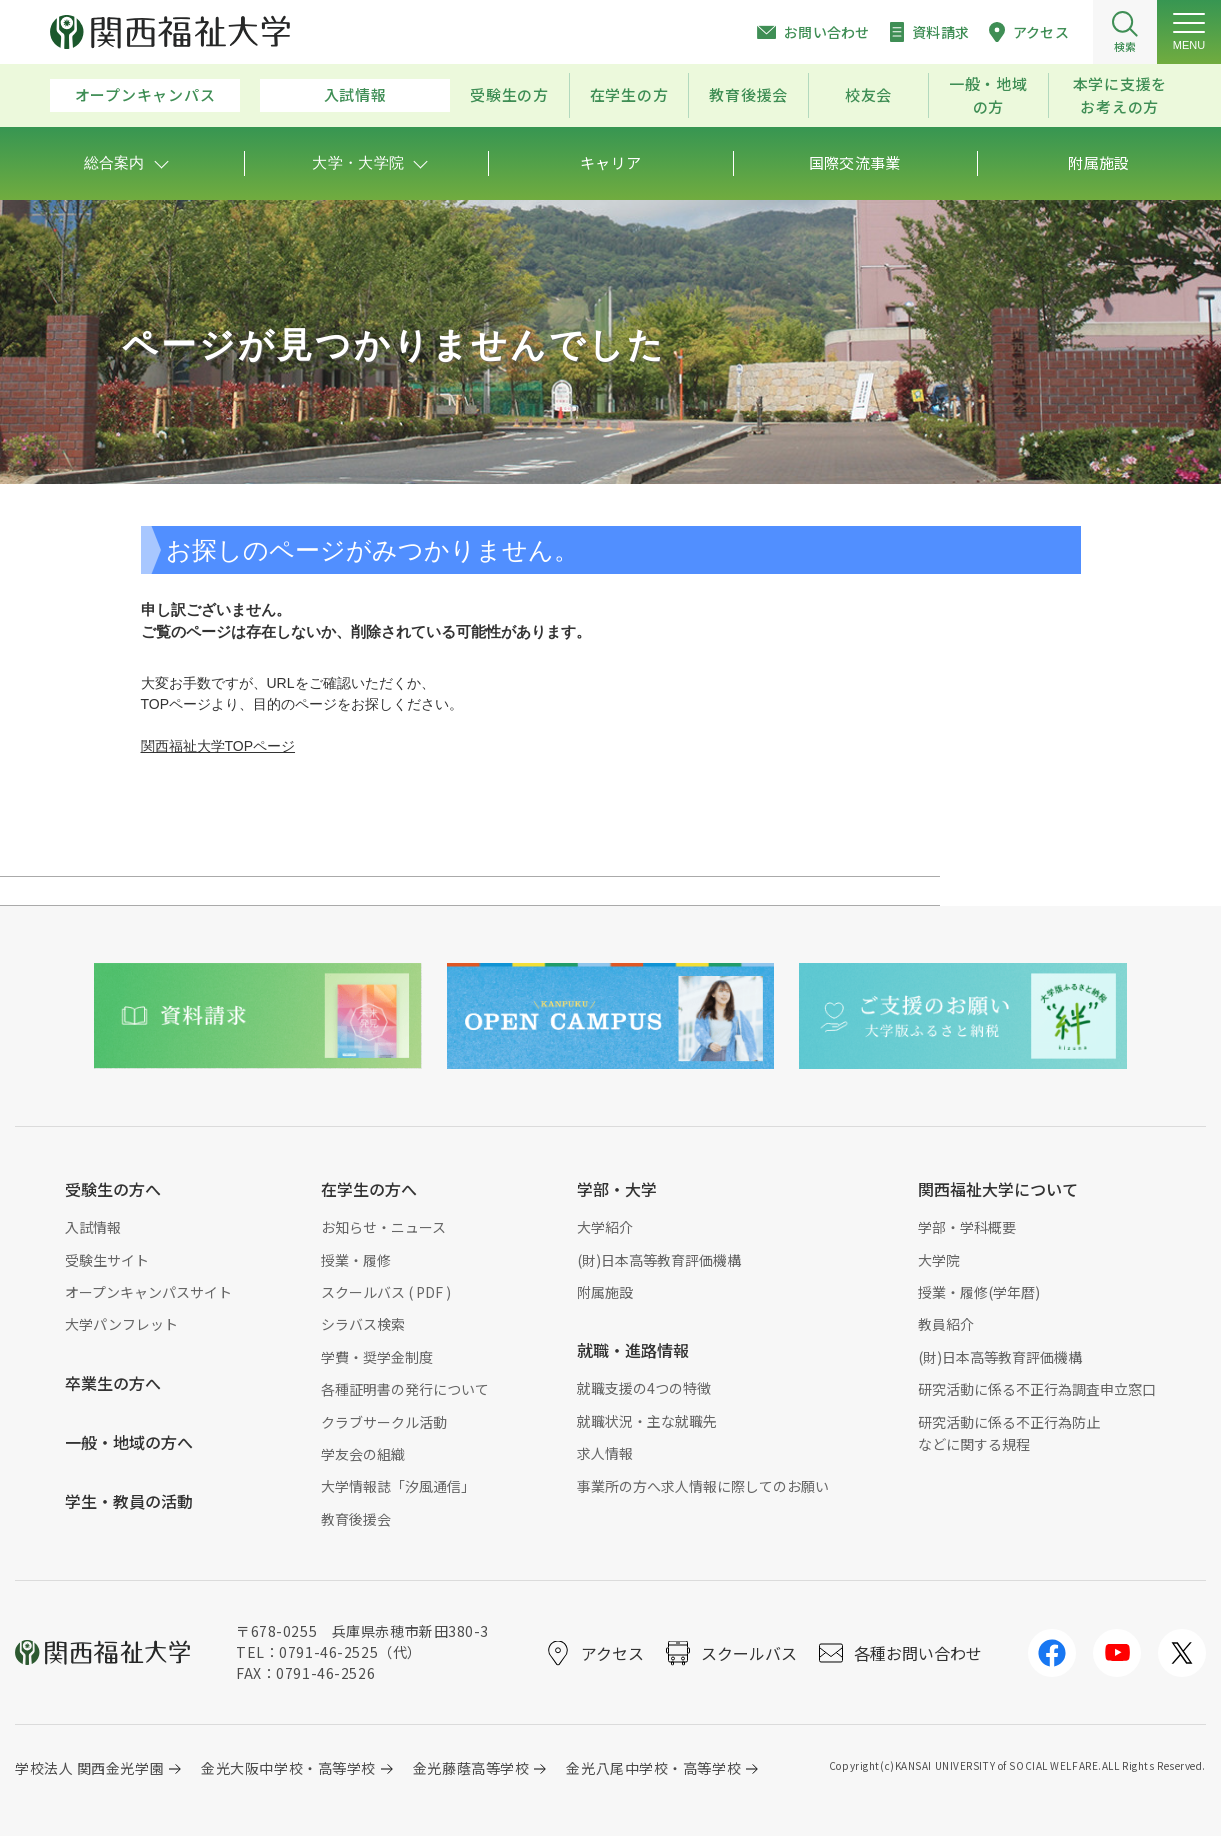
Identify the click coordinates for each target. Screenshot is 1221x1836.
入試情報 (355, 94)
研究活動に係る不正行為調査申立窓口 (1037, 1389)
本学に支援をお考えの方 (1120, 95)
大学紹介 (605, 1227)
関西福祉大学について (998, 1189)
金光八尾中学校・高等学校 (653, 1768)
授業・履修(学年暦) (979, 1292)
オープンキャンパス (145, 94)
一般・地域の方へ (129, 1442)
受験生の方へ (113, 1189)
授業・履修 (356, 1260)
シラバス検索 (363, 1324)
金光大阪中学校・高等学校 (288, 1768)
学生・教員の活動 (129, 1501)
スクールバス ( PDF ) (386, 1292)
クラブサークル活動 (384, 1422)
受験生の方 (509, 94)
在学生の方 (629, 94)
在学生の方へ (369, 1189)
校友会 (868, 94)
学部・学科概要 (967, 1227)
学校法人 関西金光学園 (89, 1768)
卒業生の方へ (113, 1383)
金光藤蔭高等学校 (471, 1768)
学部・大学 (617, 1189)
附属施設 (605, 1292)
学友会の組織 (363, 1454)
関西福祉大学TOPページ (218, 746)
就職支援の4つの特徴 (644, 1388)
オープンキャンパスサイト (148, 1292)
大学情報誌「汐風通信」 (398, 1486)
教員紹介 (946, 1324)
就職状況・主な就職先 (647, 1421)
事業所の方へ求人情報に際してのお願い (703, 1486)
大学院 (939, 1260)
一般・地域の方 (988, 95)
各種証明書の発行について (405, 1389)
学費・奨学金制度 (377, 1357)
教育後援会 (748, 94)
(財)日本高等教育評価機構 (659, 1260)
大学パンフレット (121, 1324)
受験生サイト (107, 1260)
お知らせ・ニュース (383, 1227)
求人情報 (605, 1453)
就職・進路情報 (633, 1350)
